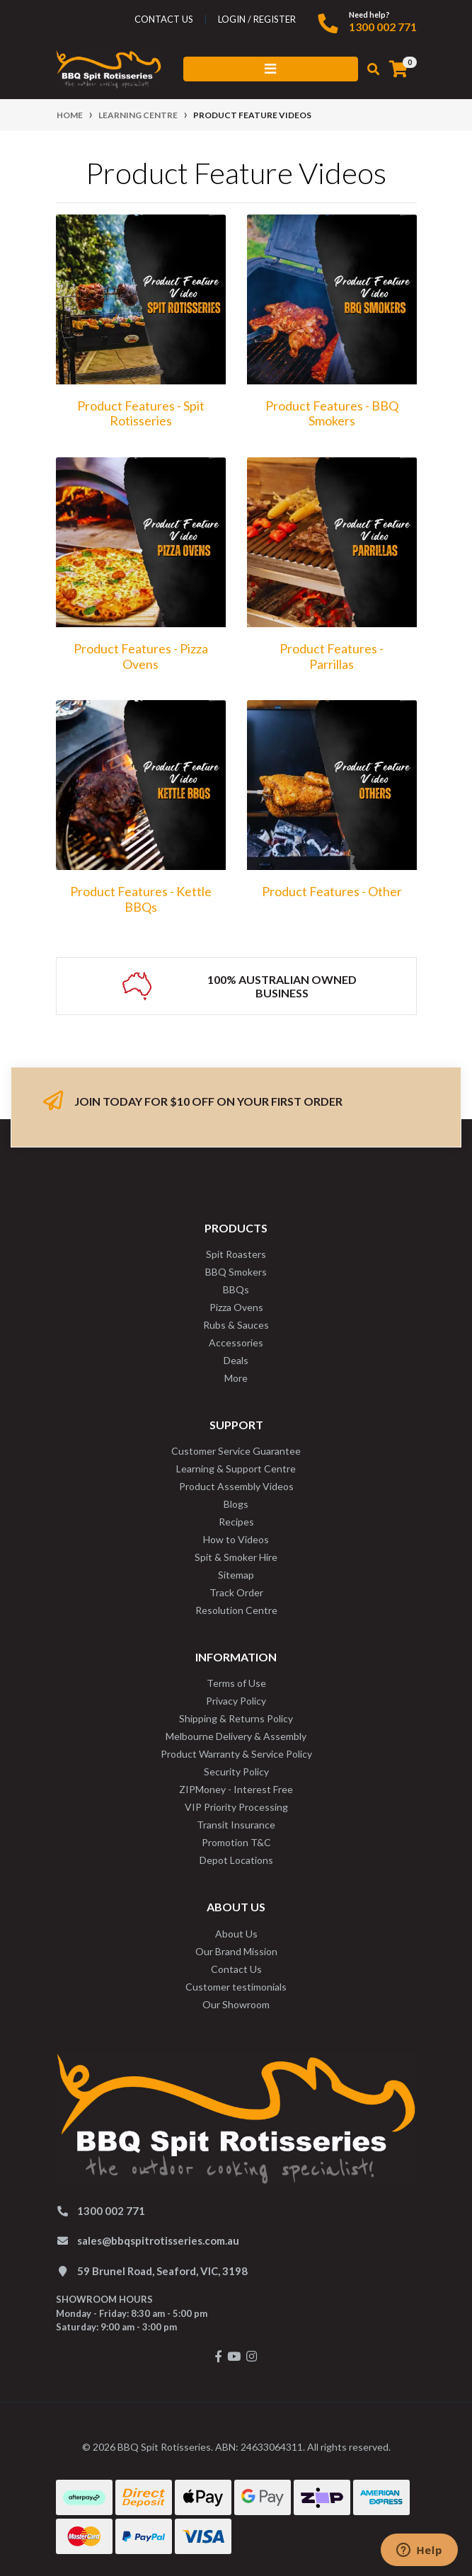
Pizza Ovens (236, 1307)
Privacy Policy (236, 1701)
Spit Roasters (236, 1254)
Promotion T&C (236, 1842)
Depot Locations (236, 1860)
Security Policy (236, 1771)
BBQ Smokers (236, 1272)
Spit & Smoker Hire (236, 1557)
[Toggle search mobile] (369, 69)
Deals (236, 1360)
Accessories (236, 1342)
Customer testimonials (236, 1987)
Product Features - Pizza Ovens (141, 656)
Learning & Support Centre (236, 1468)
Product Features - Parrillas (332, 656)
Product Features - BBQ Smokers (331, 413)
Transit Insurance (236, 1825)
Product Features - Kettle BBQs (141, 899)
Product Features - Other (332, 891)
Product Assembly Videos (236, 1486)
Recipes (236, 1522)
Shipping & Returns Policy (236, 1718)
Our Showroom (236, 2004)
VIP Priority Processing (236, 1807)
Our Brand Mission (236, 1951)
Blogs (236, 1504)
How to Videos (236, 1539)
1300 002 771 (383, 26)
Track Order (236, 1592)
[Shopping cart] (398, 69)
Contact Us (236, 1969)
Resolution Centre (236, 1610)
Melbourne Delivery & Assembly (236, 1736)
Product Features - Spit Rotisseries (141, 413)
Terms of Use (236, 1683)
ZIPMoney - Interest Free (236, 1789)
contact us (163, 19)
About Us (236, 1934)
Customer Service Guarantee (236, 1451)
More (236, 1378)
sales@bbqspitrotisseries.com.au (158, 2240)
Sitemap (236, 1575)
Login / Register (257, 19)
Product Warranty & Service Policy (236, 1754)
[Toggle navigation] (270, 69)
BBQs (236, 1289)
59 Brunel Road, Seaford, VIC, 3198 (162, 2271)
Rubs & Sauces (236, 1325)
